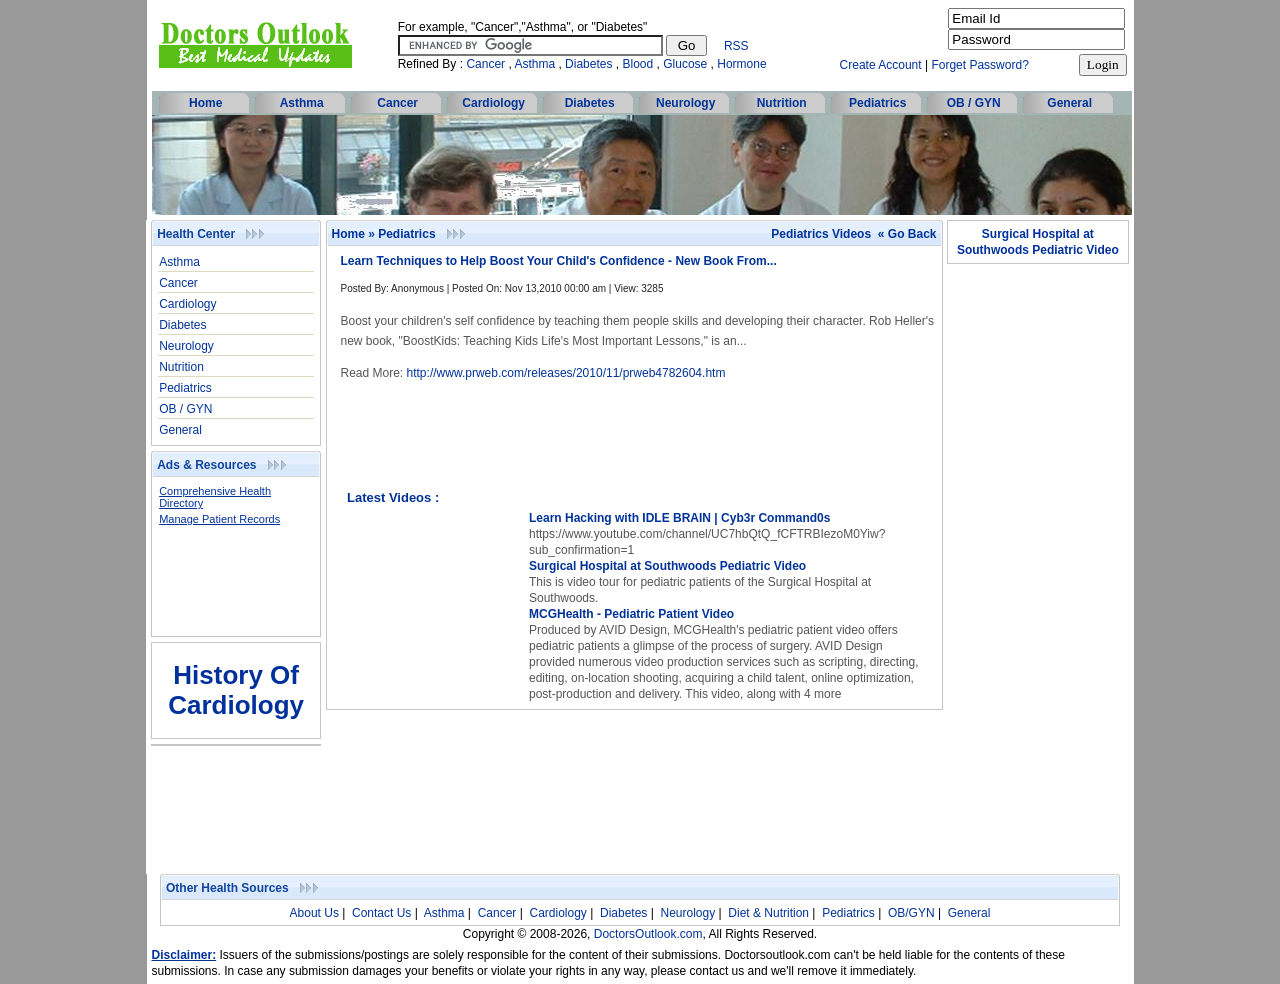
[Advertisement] (226, 587)
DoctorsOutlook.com (648, 934)
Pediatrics (877, 103)
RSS (736, 46)
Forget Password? (979, 65)
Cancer (485, 64)
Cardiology (493, 103)
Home (205, 103)
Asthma (534, 64)
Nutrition (782, 103)
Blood (638, 64)
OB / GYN (974, 103)
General (1069, 103)
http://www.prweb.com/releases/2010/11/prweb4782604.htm (566, 373)
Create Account (881, 65)
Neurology (685, 103)
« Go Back (907, 234)
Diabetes (588, 64)
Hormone (741, 64)
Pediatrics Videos (821, 234)
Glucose (685, 64)
